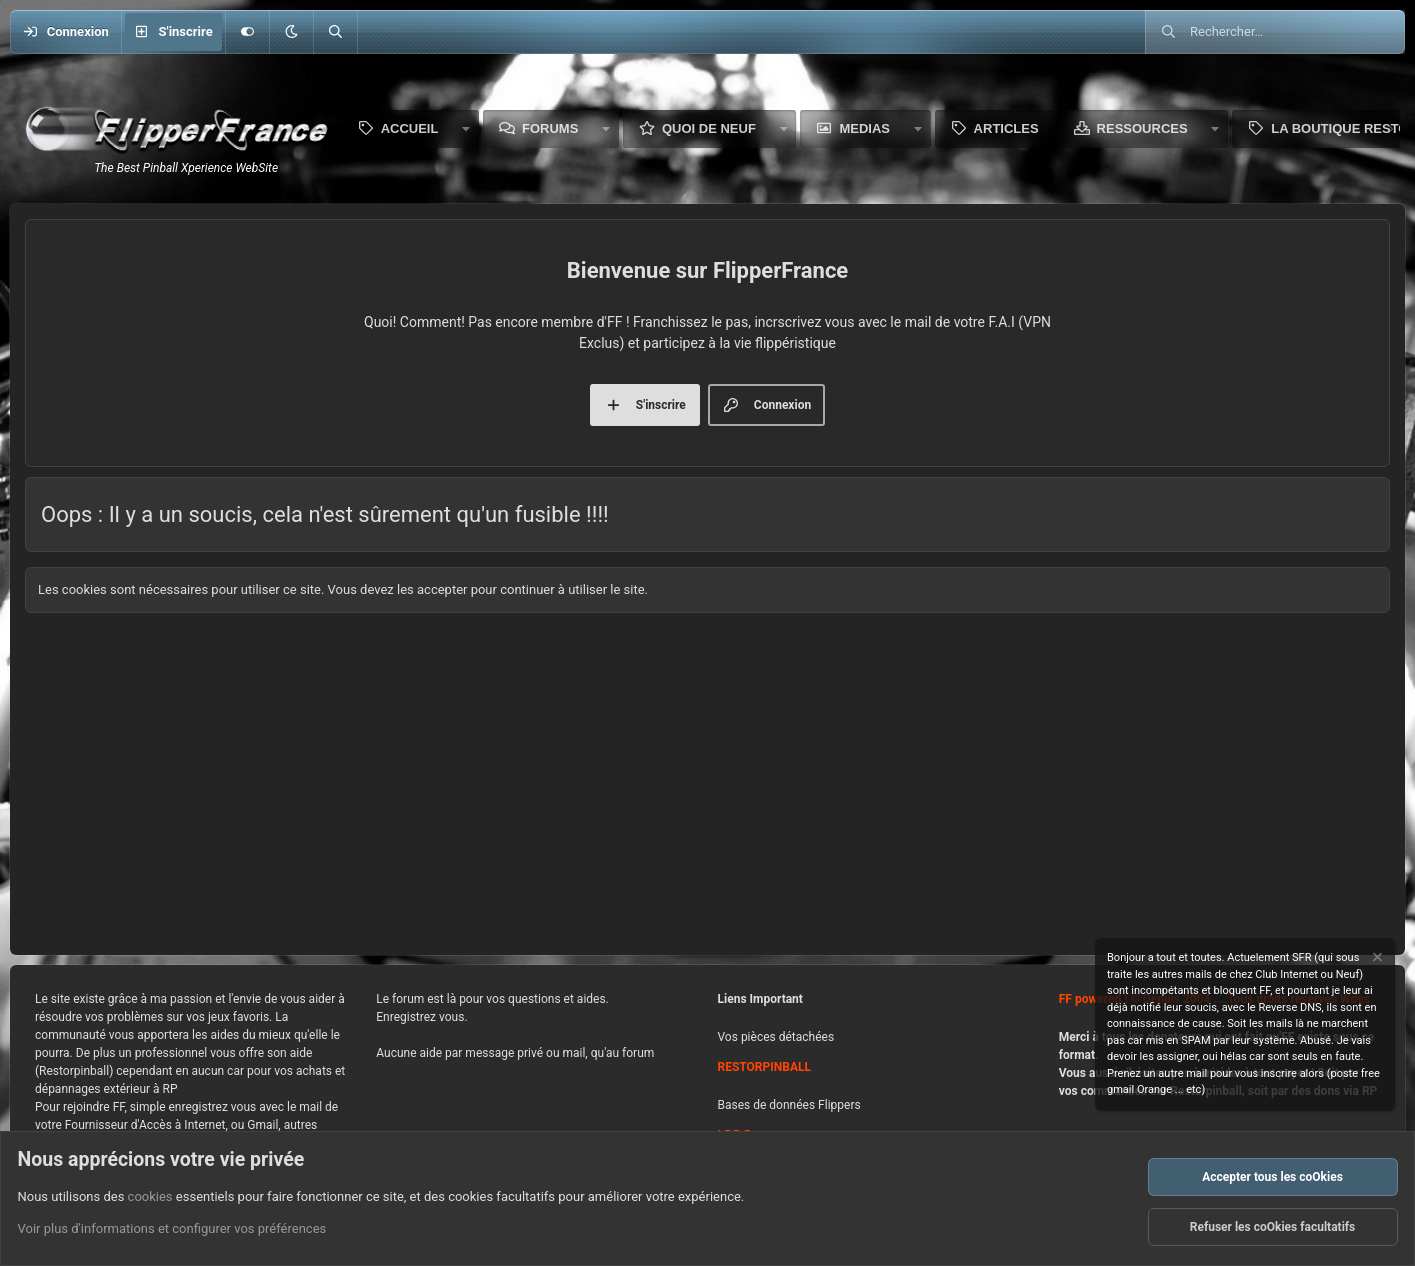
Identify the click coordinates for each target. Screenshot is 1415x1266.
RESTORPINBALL (764, 1067)
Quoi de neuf (709, 128)
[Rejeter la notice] (1376, 959)
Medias (864, 128)
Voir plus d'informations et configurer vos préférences (172, 1229)
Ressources (1142, 128)
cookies (150, 1196)
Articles (1006, 128)
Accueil (410, 128)
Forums (550, 128)
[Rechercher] (335, 32)
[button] (291, 32)
